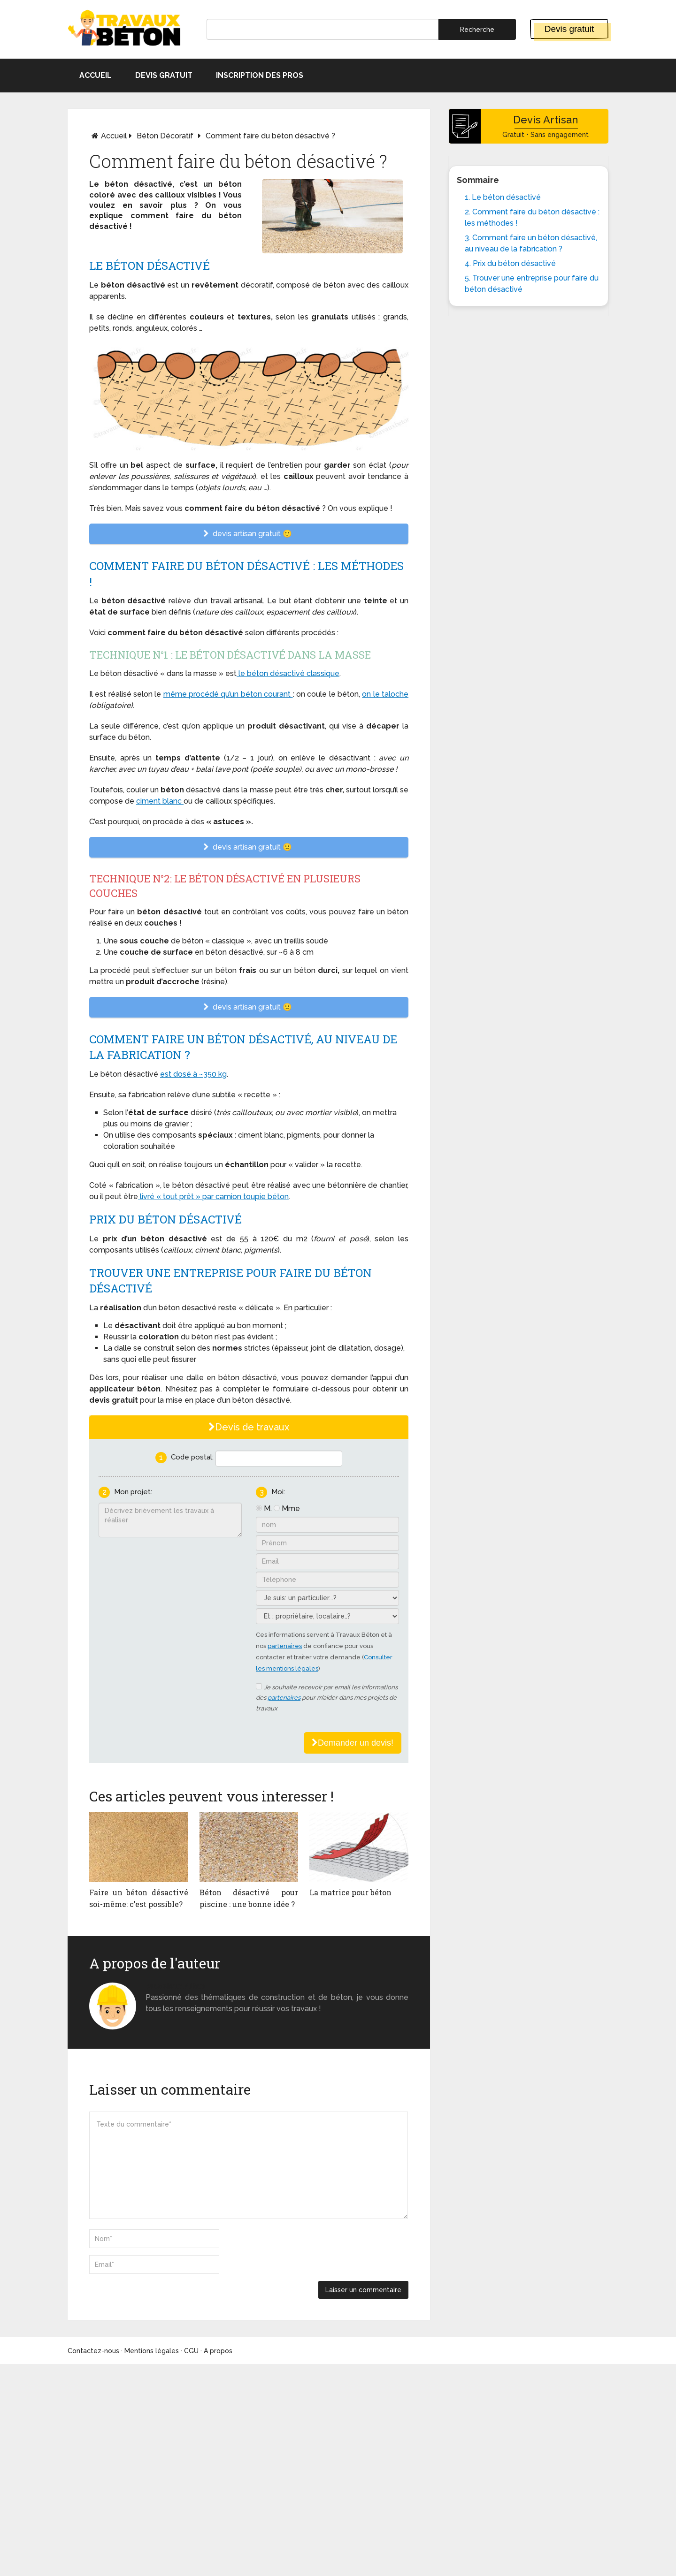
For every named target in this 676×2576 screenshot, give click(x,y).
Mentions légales (151, 2351)
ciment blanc (160, 801)
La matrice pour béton (350, 1892)
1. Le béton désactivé (503, 197)
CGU (191, 2351)
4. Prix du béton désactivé (510, 263)
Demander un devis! (352, 1743)
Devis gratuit (569, 29)
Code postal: (192, 1457)
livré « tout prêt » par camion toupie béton (213, 1196)
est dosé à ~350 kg (193, 1074)
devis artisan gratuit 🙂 (249, 533)
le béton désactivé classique (288, 673)
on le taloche (385, 694)
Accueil (95, 75)
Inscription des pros (259, 75)
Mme (291, 1508)
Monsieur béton (175, 1986)
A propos (218, 2351)
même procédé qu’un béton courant (228, 694)
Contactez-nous (93, 2351)
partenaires (285, 1645)
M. (268, 1508)
